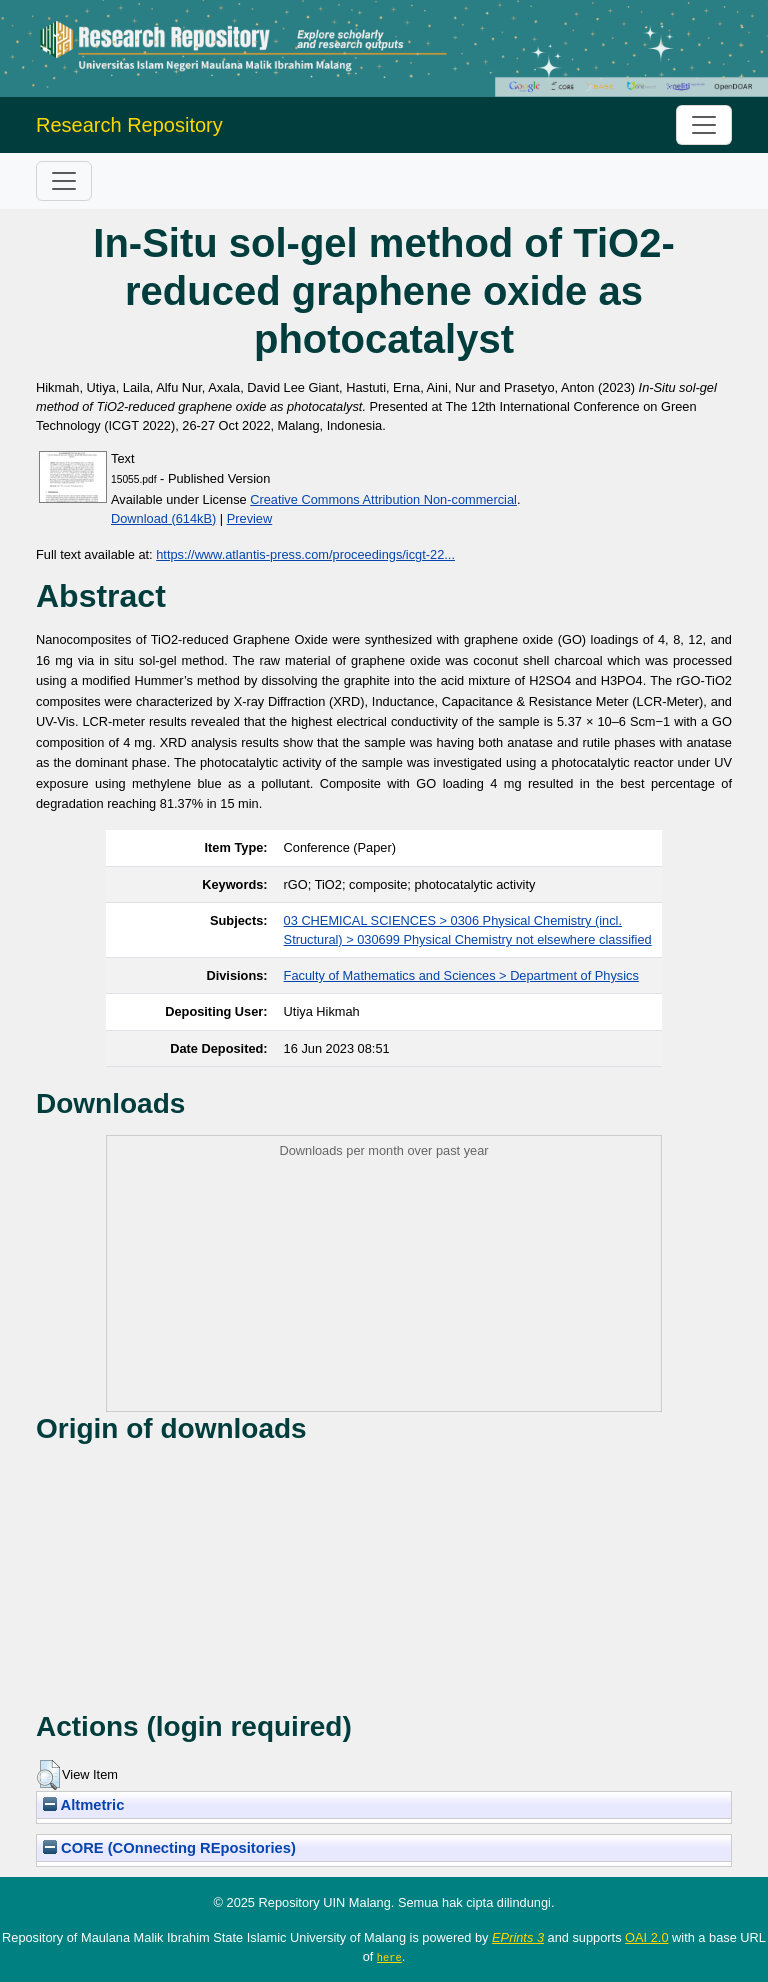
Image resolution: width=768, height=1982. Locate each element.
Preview (250, 518)
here (389, 1957)
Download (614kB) (163, 518)
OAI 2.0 (646, 1937)
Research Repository (129, 125)
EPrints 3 (518, 1937)
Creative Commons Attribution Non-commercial (383, 499)
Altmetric (83, 1805)
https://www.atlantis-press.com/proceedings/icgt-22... (305, 554)
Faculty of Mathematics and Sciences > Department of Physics (461, 975)
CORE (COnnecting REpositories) (169, 1848)
